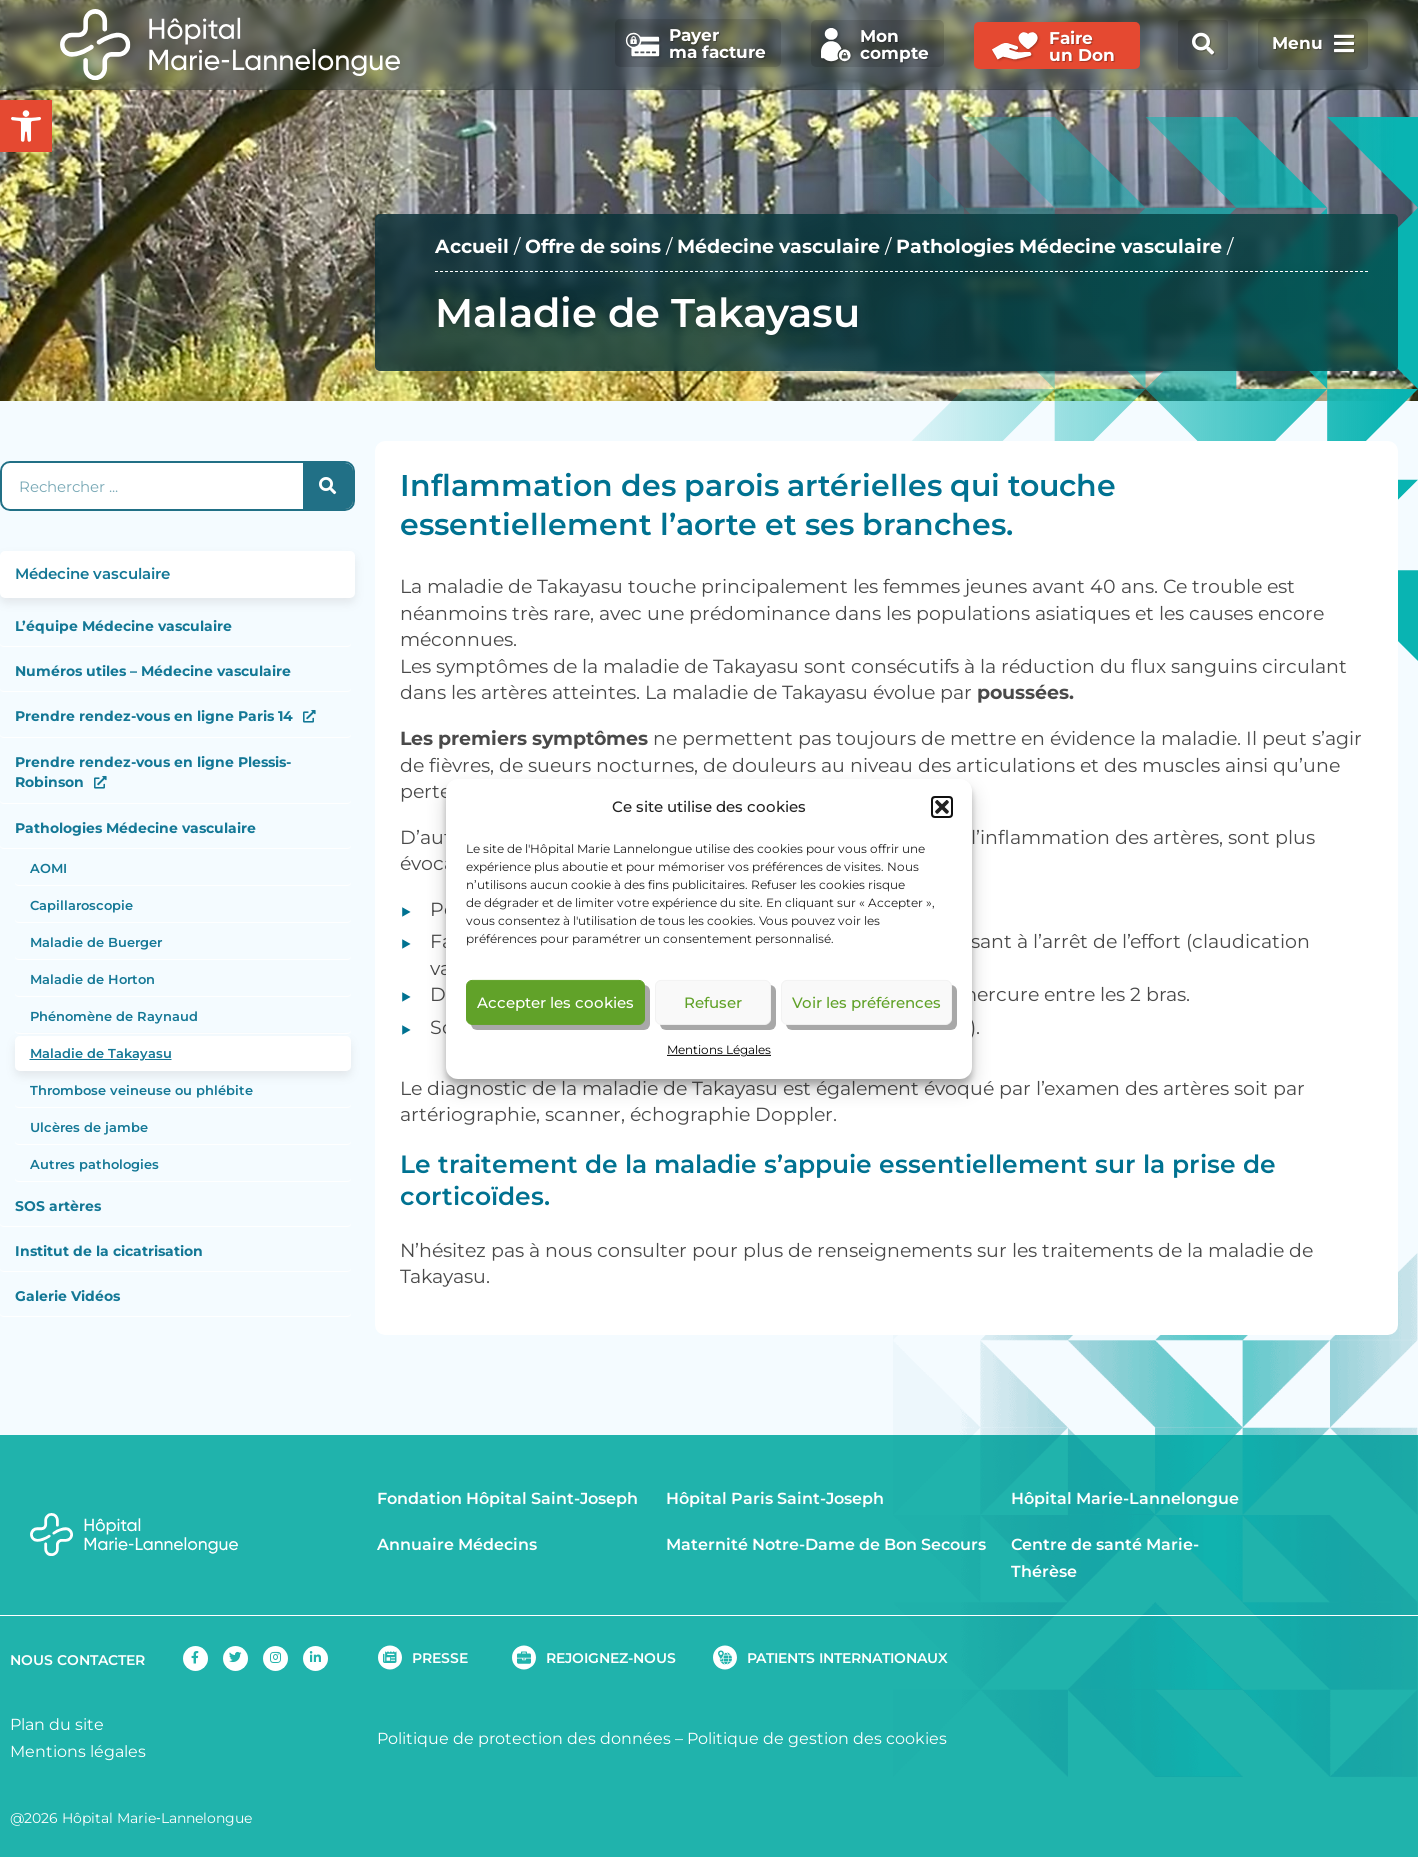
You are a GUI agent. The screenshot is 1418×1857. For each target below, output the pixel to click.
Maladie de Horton (92, 979)
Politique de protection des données (524, 1738)
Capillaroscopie (81, 905)
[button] (942, 807)
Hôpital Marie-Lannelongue (1125, 1498)
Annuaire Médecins (457, 1544)
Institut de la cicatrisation (109, 1251)
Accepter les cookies (555, 1002)
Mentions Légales (719, 1049)
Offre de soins (593, 246)
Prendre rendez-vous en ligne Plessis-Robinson (153, 772)
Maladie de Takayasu (101, 1053)
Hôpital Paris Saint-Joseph (775, 1498)
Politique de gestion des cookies (817, 1738)
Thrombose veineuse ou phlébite (141, 1090)
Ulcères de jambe (89, 1127)
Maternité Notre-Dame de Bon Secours (826, 1544)
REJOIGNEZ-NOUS (611, 1658)
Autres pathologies (94, 1164)
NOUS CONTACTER (77, 1660)
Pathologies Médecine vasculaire (1059, 246)
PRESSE (440, 1658)
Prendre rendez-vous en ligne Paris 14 (154, 716)
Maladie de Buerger (96, 942)
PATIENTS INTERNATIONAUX (847, 1658)
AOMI (48, 868)
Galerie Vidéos (67, 1296)
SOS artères (58, 1206)
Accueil (472, 246)
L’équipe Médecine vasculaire (123, 626)
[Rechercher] (328, 486)
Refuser (713, 1002)
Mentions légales (78, 1751)
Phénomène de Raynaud (114, 1016)
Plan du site (57, 1724)
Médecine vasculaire (778, 246)
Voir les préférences (866, 1002)
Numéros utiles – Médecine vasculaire (153, 671)
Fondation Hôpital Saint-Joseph (507, 1498)
